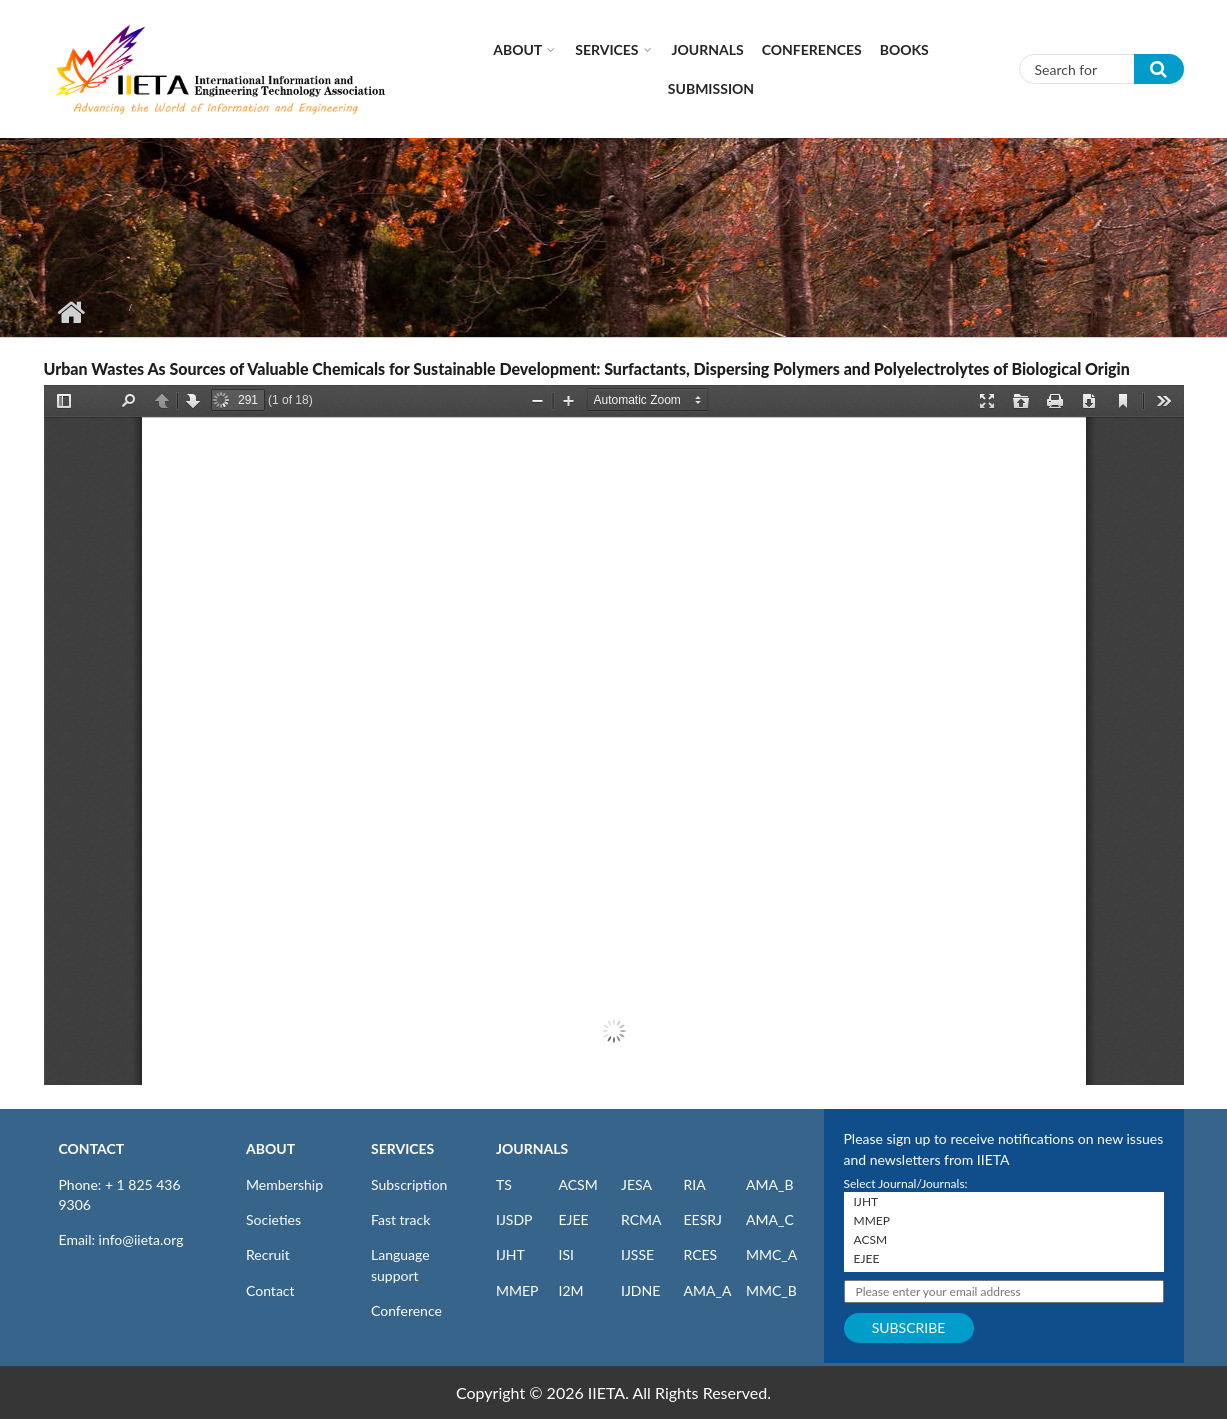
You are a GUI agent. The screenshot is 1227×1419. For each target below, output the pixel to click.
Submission (711, 88)
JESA (636, 1184)
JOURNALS (532, 1148)
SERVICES (402, 1148)
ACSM (578, 1184)
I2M (571, 1290)
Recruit (268, 1254)
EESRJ (703, 1219)
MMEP (517, 1290)
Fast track (400, 1219)
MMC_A (771, 1254)
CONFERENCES (812, 49)
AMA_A (708, 1290)
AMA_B (769, 1184)
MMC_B (771, 1290)
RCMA (641, 1219)
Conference (406, 1310)
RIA (695, 1184)
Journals (708, 49)
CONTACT (92, 1148)
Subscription (409, 1184)
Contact (270, 1290)
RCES (701, 1254)
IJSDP (514, 1219)
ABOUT (270, 1148)
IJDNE (640, 1290)
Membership (284, 1184)
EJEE (574, 1219)
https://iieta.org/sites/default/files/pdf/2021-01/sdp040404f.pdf (614, 735)
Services (606, 49)
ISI (566, 1254)
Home (71, 312)
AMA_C (770, 1219)
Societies (273, 1219)
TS (504, 1184)
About (517, 49)
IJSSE (637, 1254)
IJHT (510, 1254)
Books (904, 49)
